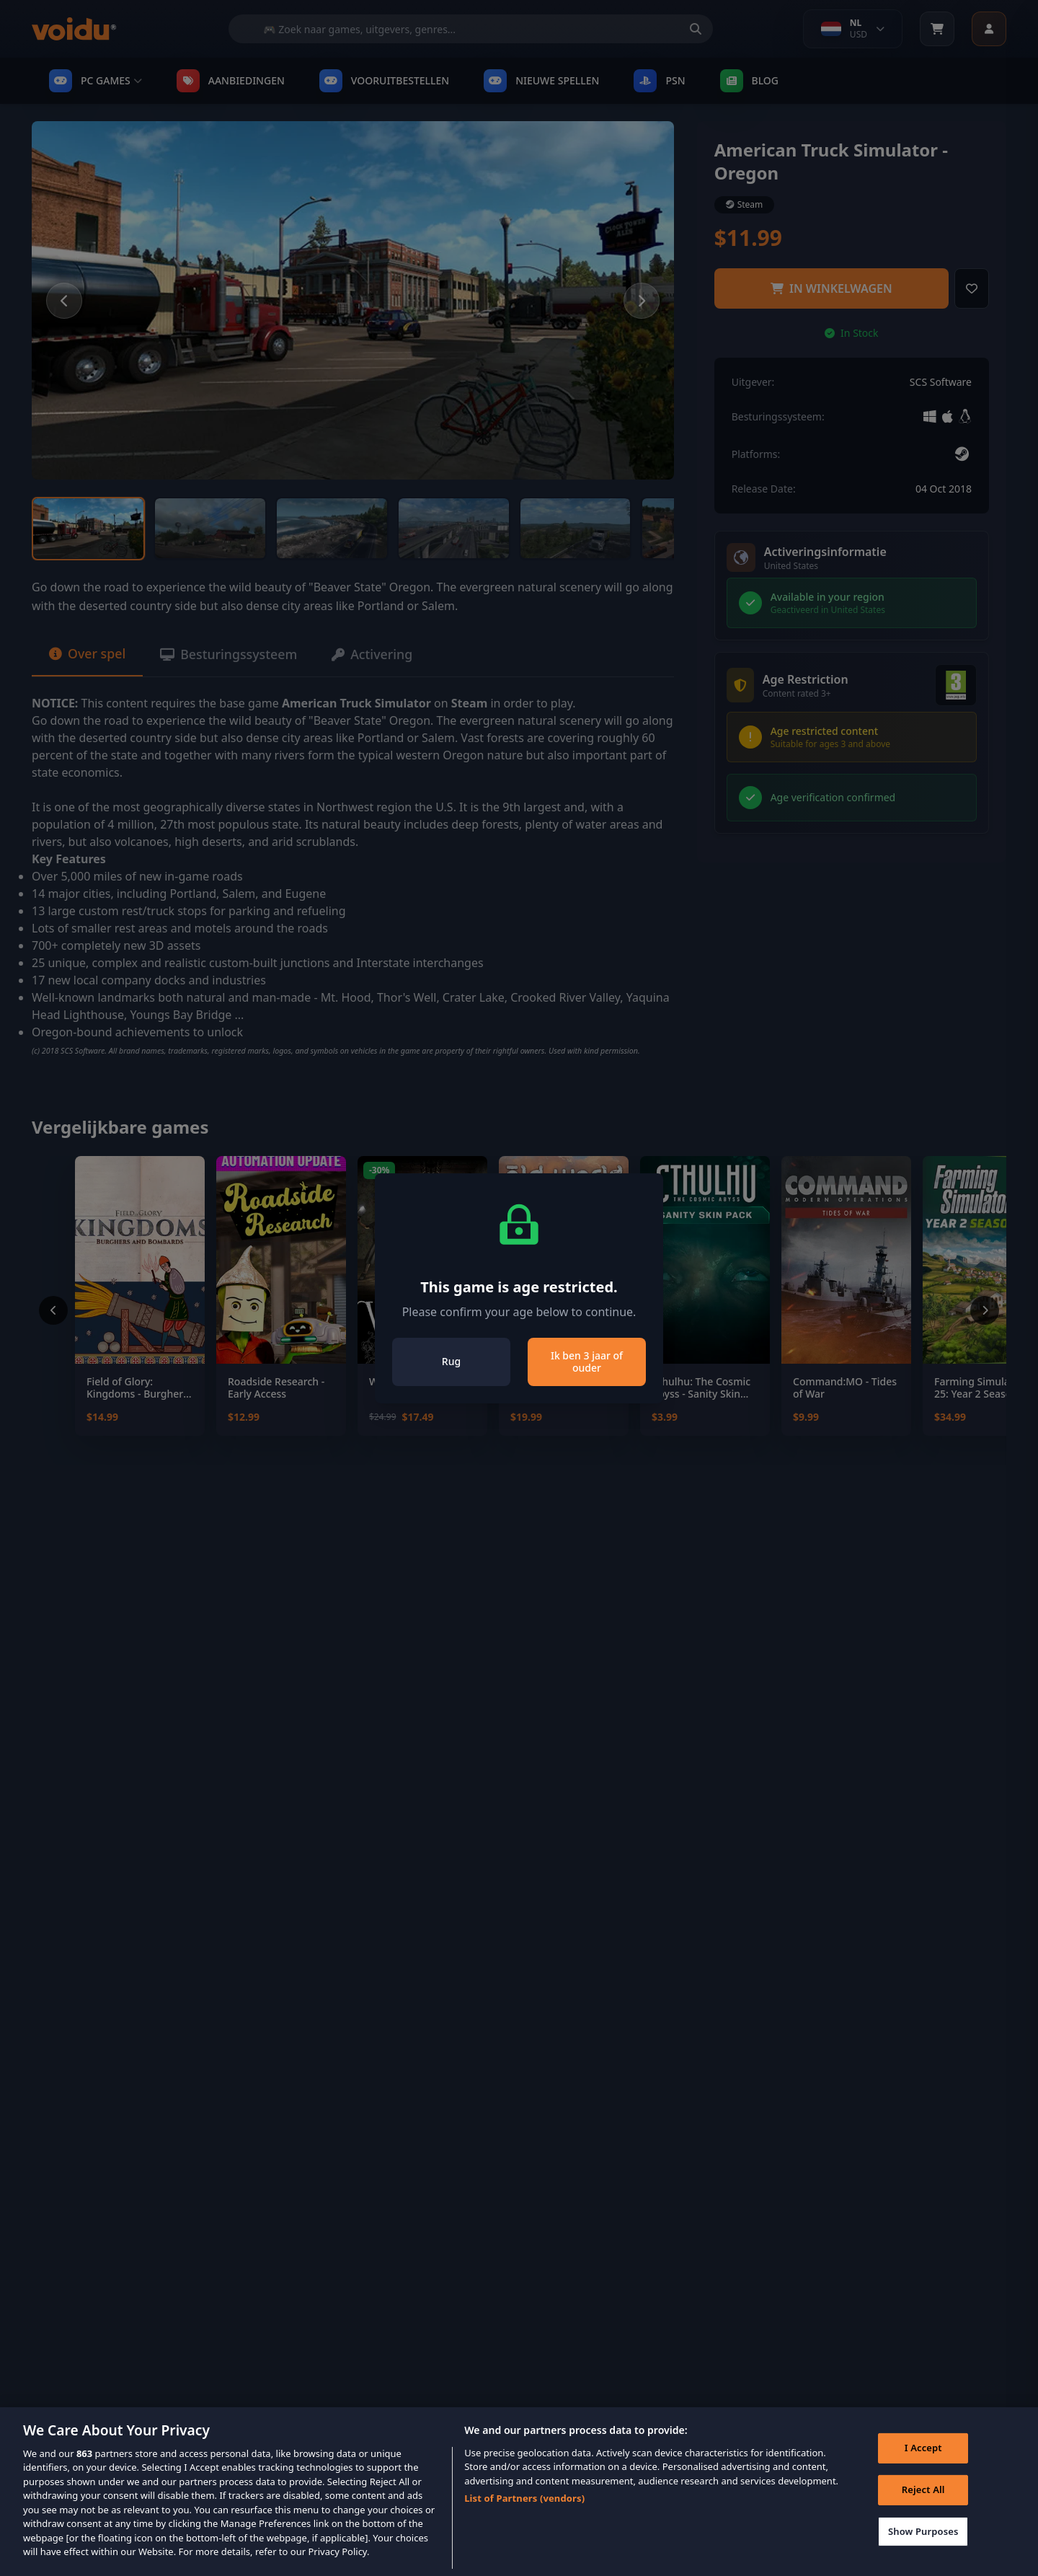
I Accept (922, 2464)
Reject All (922, 2506)
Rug (451, 1361)
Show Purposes (922, 2547)
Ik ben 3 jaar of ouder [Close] (587, 1362)
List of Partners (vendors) (524, 2514)
